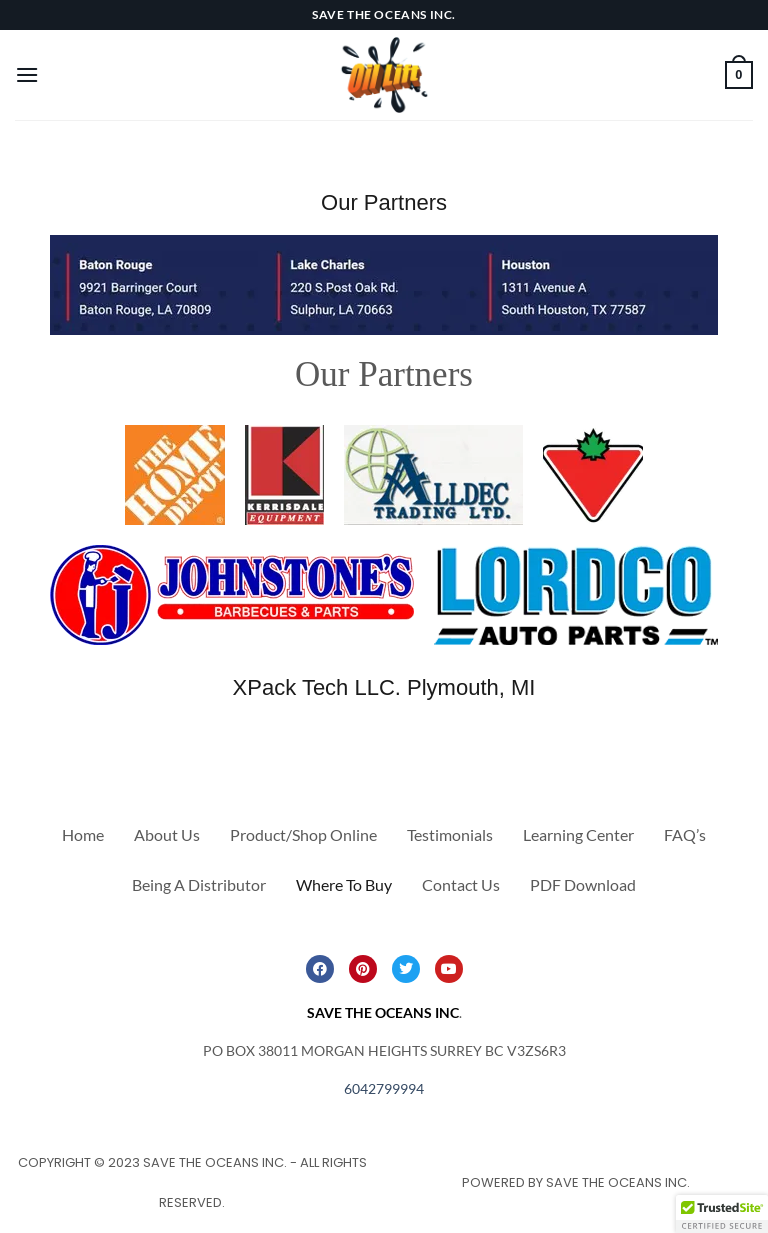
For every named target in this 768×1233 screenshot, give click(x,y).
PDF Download (583, 884)
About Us (167, 834)
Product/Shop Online (303, 834)
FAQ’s (685, 834)
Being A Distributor (199, 884)
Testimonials (450, 834)
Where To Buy (344, 884)
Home (83, 834)
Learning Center (578, 834)
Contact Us (461, 884)
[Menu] (27, 74)
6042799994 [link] (384, 1088)
